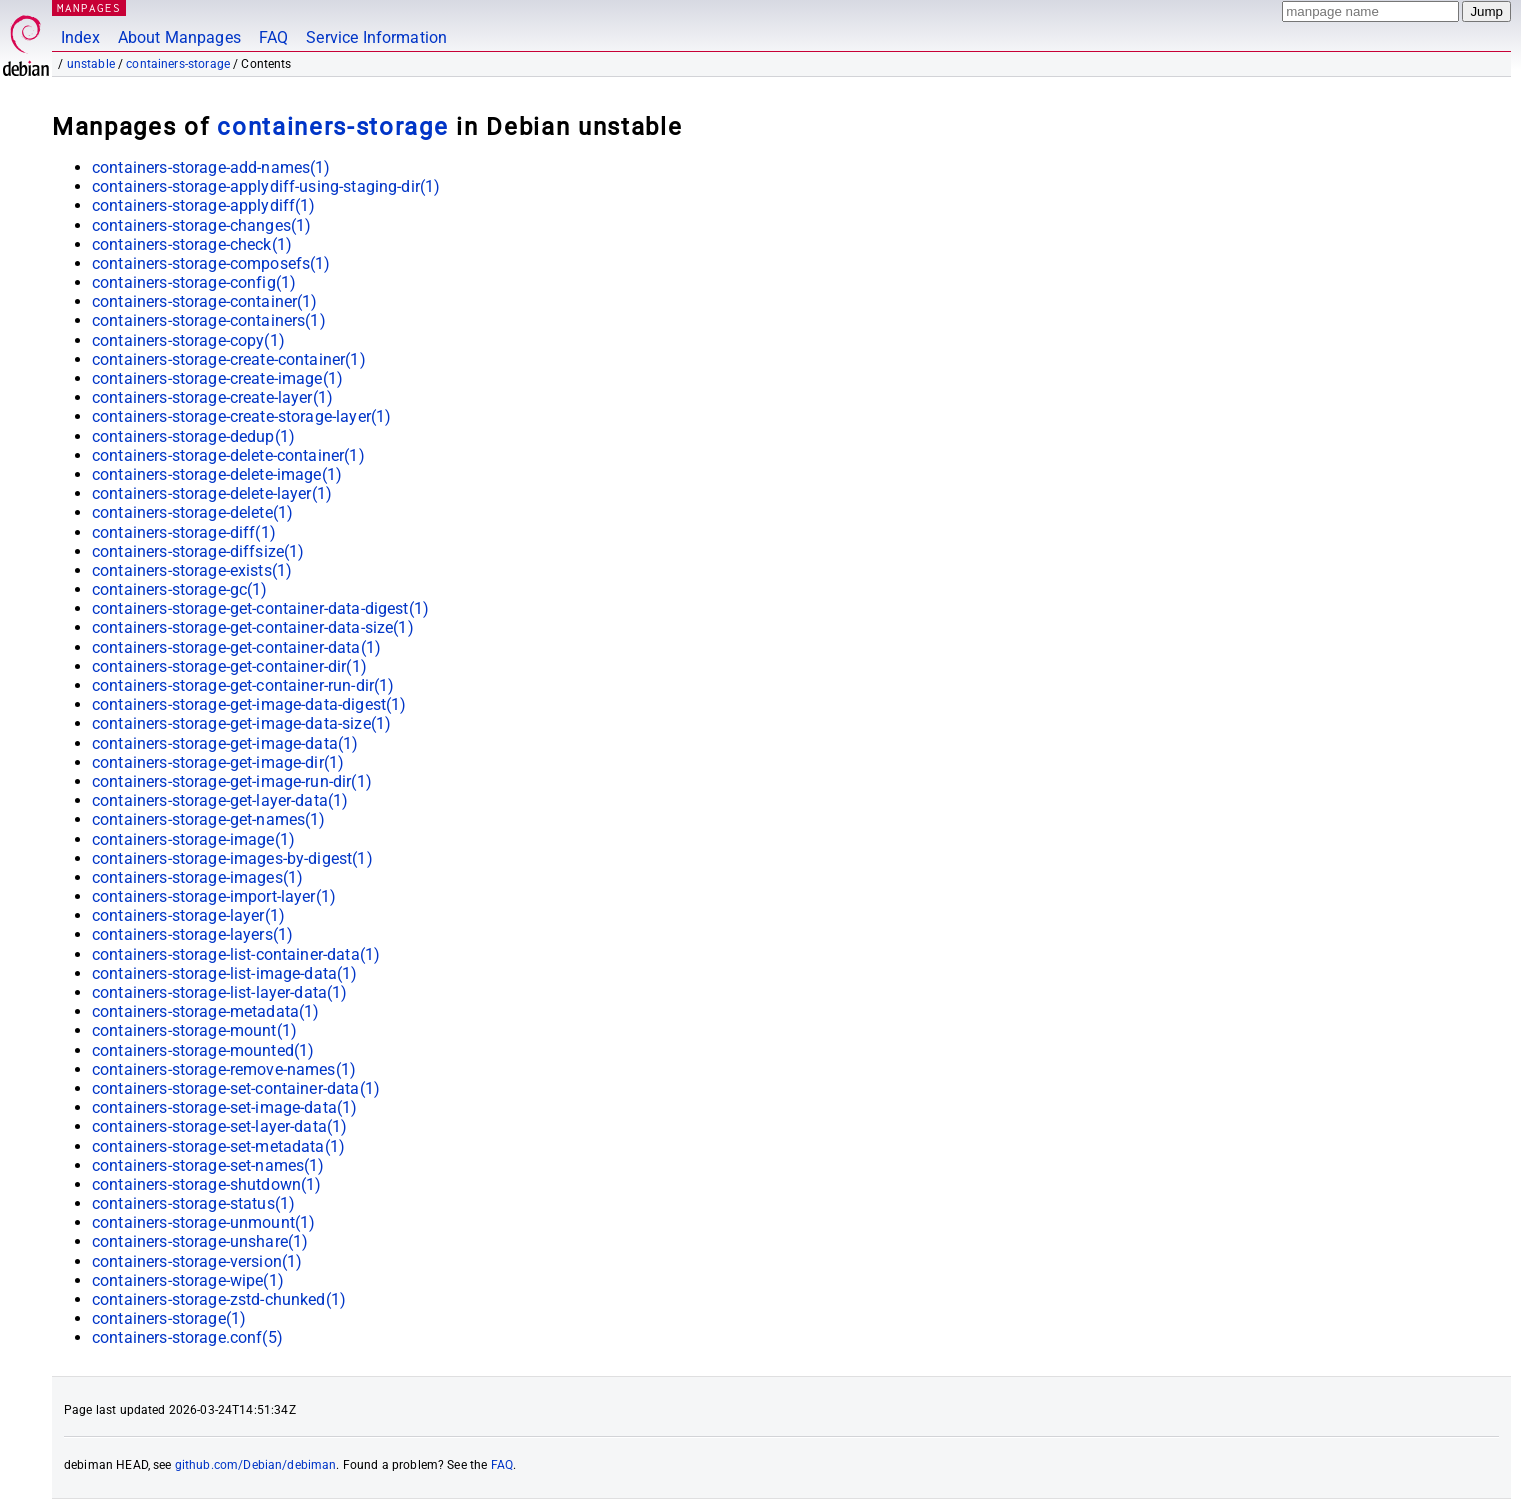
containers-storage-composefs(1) (211, 263)
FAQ (273, 37)
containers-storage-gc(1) (180, 589)
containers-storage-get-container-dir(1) (229, 666)
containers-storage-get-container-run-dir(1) (243, 685)
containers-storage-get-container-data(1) (236, 647)
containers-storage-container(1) (205, 301)
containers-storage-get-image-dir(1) (218, 762)
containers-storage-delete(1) (192, 512)
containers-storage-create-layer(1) (212, 397)
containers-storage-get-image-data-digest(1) (249, 704)
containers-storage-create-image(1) (217, 378)
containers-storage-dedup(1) (193, 436)
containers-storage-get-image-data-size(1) (241, 723)
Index (80, 37)
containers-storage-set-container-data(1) (236, 1088)
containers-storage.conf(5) (187, 1337)
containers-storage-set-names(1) (208, 1165)
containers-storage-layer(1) (188, 915)
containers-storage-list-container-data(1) (236, 954)
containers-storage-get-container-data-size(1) (253, 627)
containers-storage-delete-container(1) (228, 455)
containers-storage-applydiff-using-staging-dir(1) (266, 186)
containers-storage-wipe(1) (188, 1280)
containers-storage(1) (169, 1318)
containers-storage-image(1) (193, 839)
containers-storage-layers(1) (192, 934)
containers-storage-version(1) (197, 1261)
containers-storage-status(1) (193, 1203)
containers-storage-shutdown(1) (207, 1184)
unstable (91, 64)
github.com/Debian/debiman (256, 1465)
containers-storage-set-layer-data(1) (219, 1126)
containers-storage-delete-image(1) (217, 474)
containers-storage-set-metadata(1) (218, 1146)
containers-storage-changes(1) (201, 225)
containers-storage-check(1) (192, 244)
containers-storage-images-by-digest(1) (232, 858)
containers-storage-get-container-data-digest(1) (260, 608)
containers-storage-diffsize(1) (198, 551)
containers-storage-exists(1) (192, 570)
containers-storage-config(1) (194, 282)
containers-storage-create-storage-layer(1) (241, 416)
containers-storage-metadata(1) (206, 1011)
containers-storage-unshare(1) (200, 1241)
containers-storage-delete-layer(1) (212, 493)
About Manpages (179, 37)
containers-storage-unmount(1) (203, 1222)
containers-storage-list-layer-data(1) (220, 992)
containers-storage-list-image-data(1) (225, 973)
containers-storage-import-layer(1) (214, 896)
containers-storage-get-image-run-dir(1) (232, 781)
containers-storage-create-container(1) (229, 359)
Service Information (376, 37)
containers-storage (178, 64)
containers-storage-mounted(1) (203, 1050)
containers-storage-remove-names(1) (224, 1069)
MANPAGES (89, 7)
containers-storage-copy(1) (188, 340)
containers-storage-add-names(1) (211, 167)
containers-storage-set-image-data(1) (224, 1107)
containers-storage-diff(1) (184, 532)
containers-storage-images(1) (197, 877)
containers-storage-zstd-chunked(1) (219, 1299)
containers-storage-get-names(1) (209, 819)
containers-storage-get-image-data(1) (225, 743)
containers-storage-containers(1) (209, 320)
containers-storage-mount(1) (194, 1030)
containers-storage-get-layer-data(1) (220, 800)
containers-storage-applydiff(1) (204, 205)
